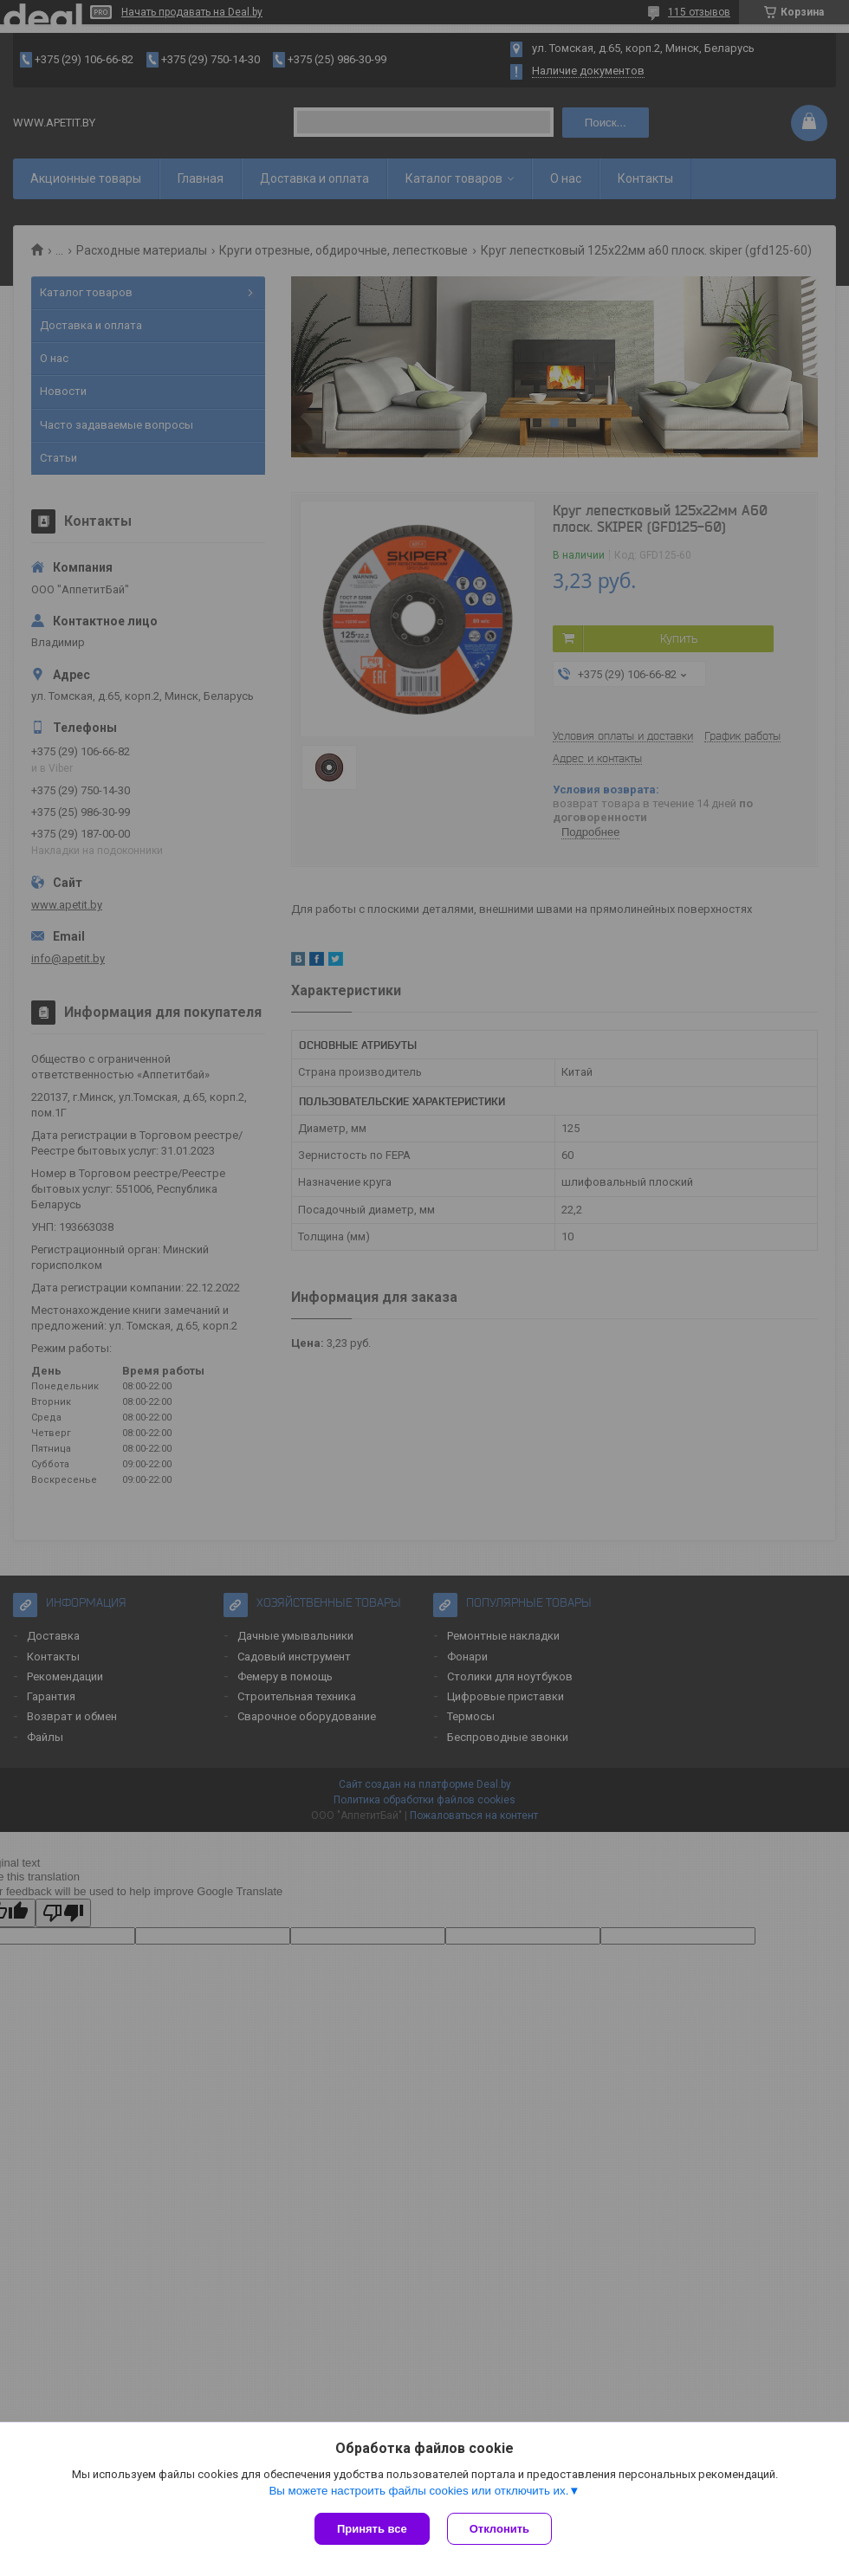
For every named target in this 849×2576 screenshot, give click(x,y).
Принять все (372, 2528)
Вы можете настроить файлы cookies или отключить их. (418, 2490)
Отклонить (499, 2528)
